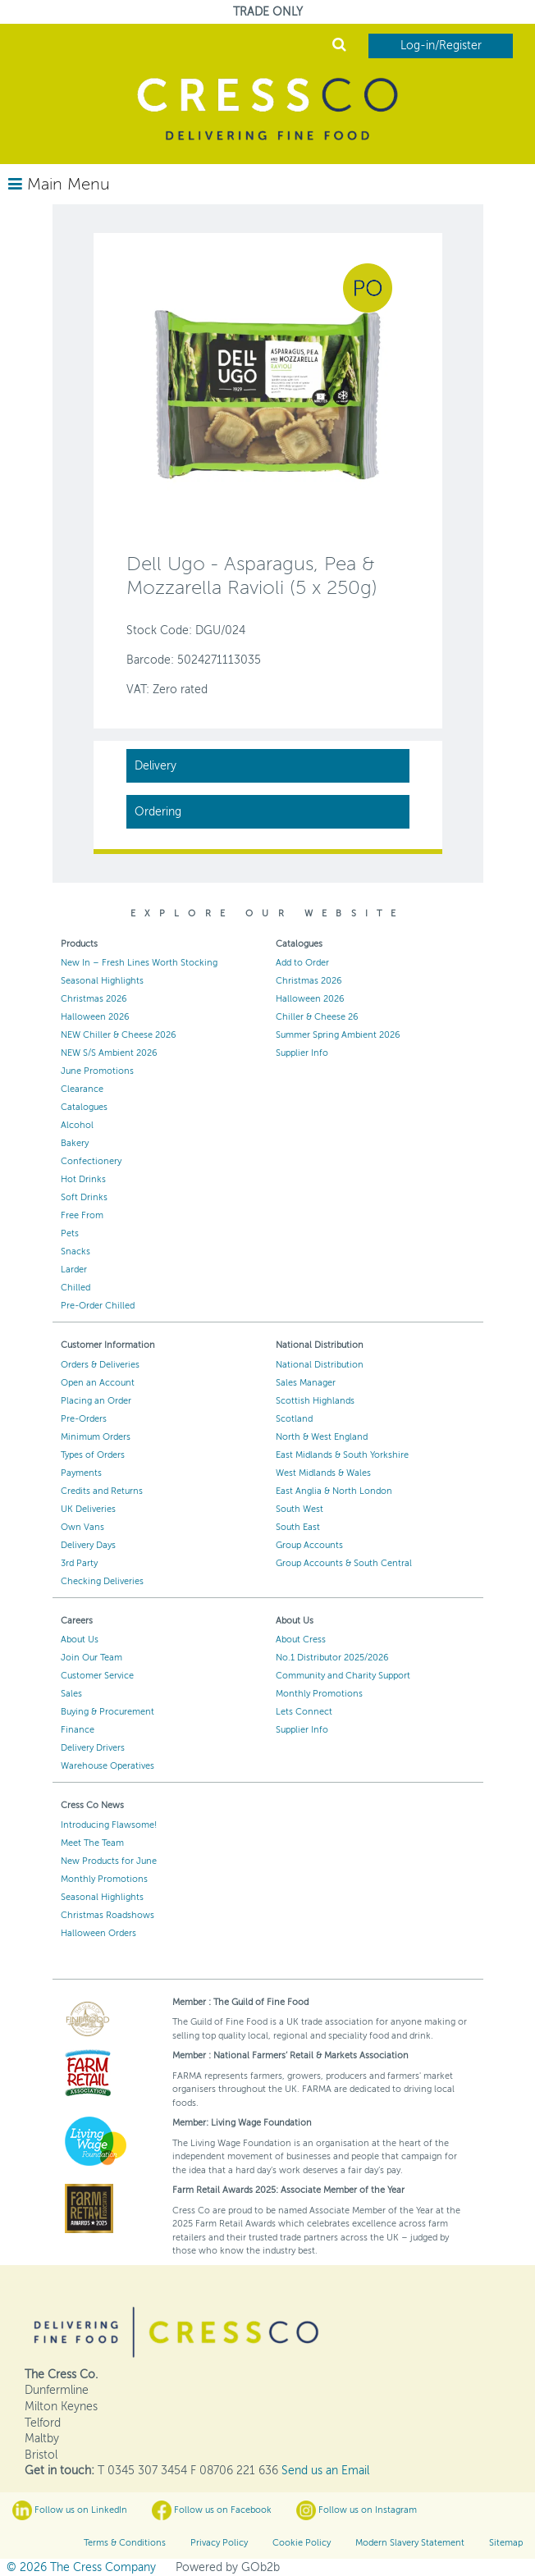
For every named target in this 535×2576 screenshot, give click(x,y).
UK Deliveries (88, 1509)
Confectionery (91, 1161)
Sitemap (506, 2542)
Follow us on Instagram (356, 2510)
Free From (82, 1215)
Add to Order (302, 962)
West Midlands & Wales (323, 1473)
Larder (74, 1269)
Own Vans (82, 1527)
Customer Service (97, 1675)
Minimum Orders (95, 1437)
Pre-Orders (84, 1419)
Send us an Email (325, 2470)
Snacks (75, 1251)
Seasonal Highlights (102, 980)
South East (298, 1527)
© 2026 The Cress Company (81, 2567)
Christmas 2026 (94, 998)
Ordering (158, 812)
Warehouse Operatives (107, 1766)
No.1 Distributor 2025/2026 (332, 1657)
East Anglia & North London (334, 1491)
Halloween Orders (98, 1933)
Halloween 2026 (95, 1017)
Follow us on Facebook (212, 2510)
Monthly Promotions (319, 1693)
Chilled (75, 1287)
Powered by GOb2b (228, 2567)
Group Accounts (309, 1545)
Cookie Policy (301, 2542)
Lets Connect (304, 1711)
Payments (81, 1473)
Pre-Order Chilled (98, 1305)
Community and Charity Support (343, 1675)
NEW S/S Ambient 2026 (109, 1053)
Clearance (82, 1089)
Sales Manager (306, 1382)
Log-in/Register (441, 45)
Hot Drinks (83, 1179)
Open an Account (98, 1382)
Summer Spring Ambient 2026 (338, 1035)
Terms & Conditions (125, 2542)
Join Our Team (91, 1657)
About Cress (301, 1639)
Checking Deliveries (102, 1581)
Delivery (155, 766)
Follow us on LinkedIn (69, 2510)
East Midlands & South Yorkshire (342, 1455)
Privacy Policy (219, 2542)
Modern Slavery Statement (409, 2542)
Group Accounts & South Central (344, 1563)
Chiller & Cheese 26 (317, 1017)
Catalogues (84, 1107)
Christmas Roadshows (107, 1915)
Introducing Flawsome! (109, 1825)
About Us (79, 1639)
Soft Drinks (84, 1197)
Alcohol (77, 1125)
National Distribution (320, 1364)
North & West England (322, 1437)
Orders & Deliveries (100, 1364)
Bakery (75, 1143)
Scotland (294, 1419)
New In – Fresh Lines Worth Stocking (139, 962)
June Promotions (97, 1071)
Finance (77, 1729)
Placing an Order (96, 1400)
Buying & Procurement (107, 1711)
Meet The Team (92, 1843)
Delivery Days (88, 1545)
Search (339, 44)
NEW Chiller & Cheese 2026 (118, 1035)
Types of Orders (93, 1455)
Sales (71, 1693)
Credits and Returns (102, 1491)
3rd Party (79, 1563)
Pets (70, 1233)
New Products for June (109, 1861)
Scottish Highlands (315, 1400)
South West (299, 1509)
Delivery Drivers (93, 1747)
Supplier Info (302, 1053)
